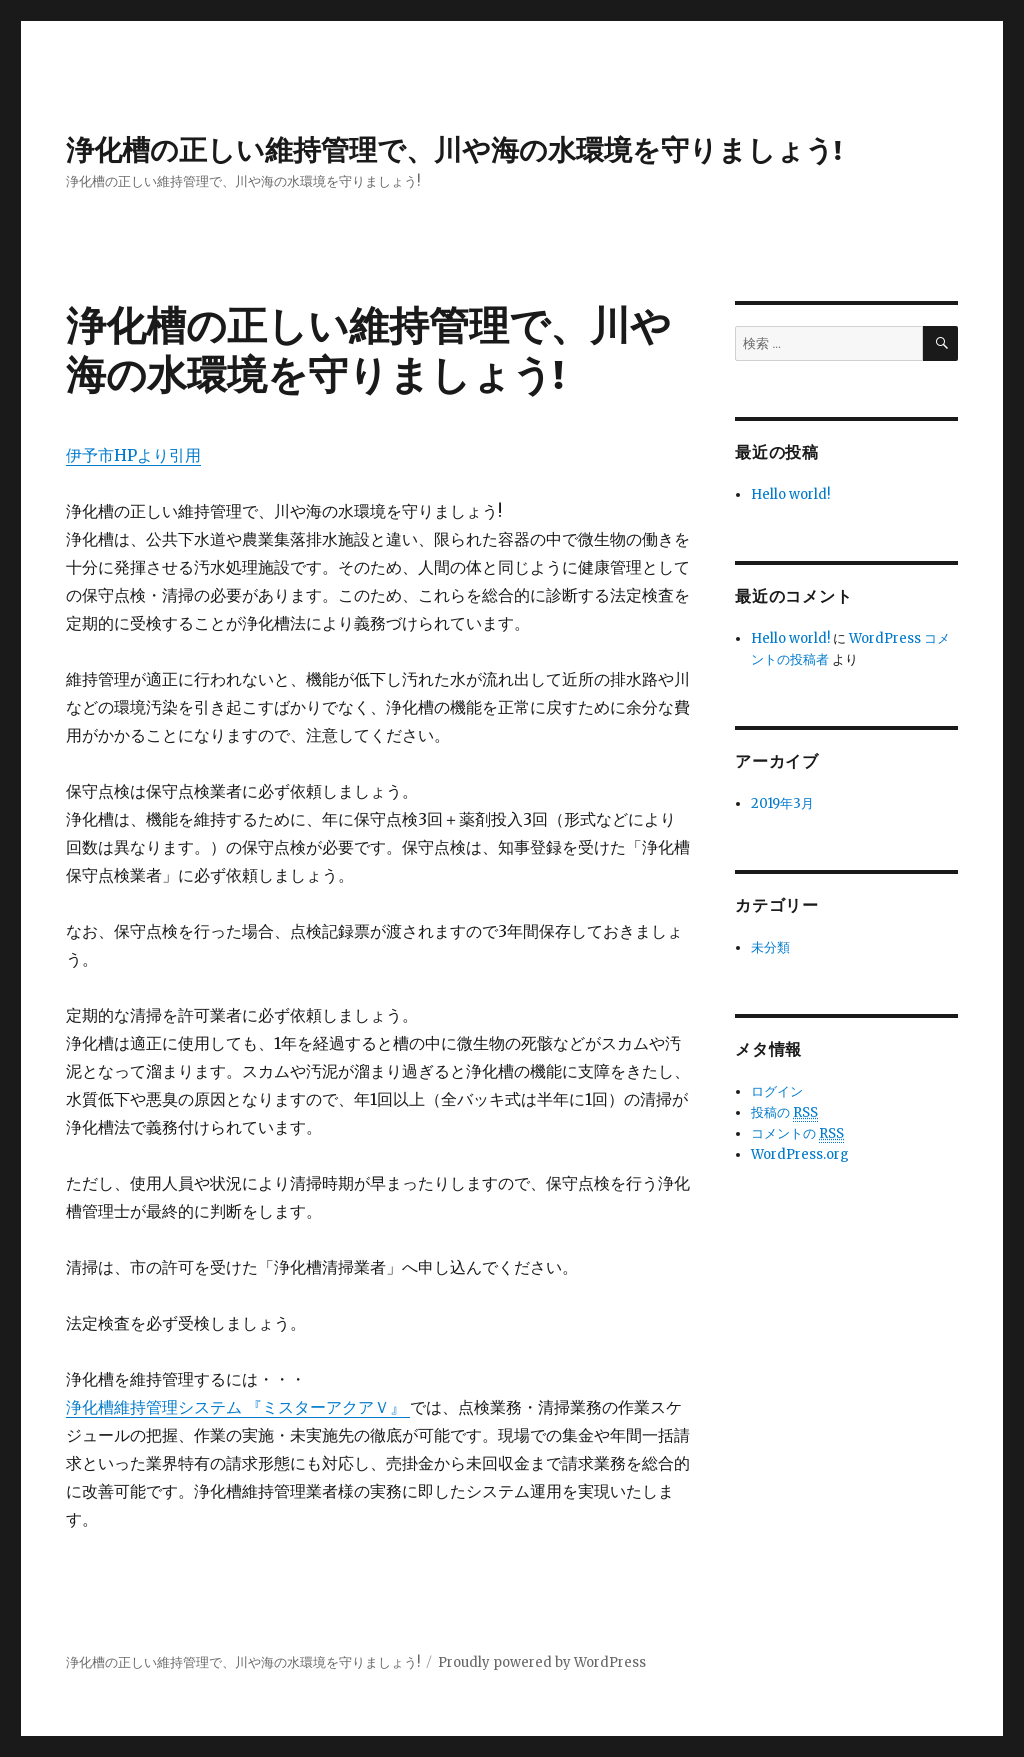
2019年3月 (782, 803)
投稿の (784, 1113)
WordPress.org (800, 1154)
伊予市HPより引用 (133, 455)
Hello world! (790, 494)
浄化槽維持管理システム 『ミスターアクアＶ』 (238, 1407)
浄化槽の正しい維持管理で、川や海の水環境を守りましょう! (454, 150)
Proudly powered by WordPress (542, 1662)
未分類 (770, 947)
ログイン (777, 1091)
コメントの (797, 1134)
